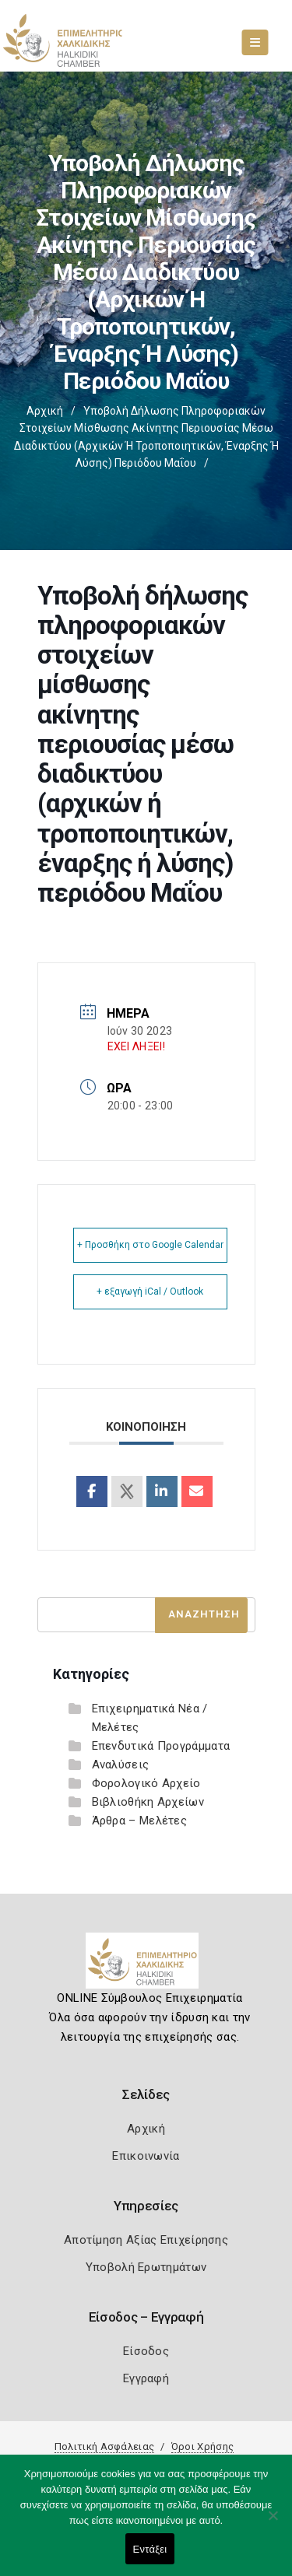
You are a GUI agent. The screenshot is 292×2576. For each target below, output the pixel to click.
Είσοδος (146, 2351)
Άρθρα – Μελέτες (140, 1821)
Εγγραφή (146, 2378)
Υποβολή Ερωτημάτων (146, 2267)
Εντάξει (150, 2549)
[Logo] (146, 1966)
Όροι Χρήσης (202, 2446)
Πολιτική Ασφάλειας (104, 2446)
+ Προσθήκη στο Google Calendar (150, 1244)
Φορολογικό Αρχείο (146, 1783)
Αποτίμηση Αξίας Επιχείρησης (146, 2240)
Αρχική (44, 411)
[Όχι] (272, 2523)
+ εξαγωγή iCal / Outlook (150, 1291)
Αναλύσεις (121, 1765)
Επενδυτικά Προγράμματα (161, 1746)
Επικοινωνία (145, 2156)
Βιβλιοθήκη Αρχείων (148, 1802)
